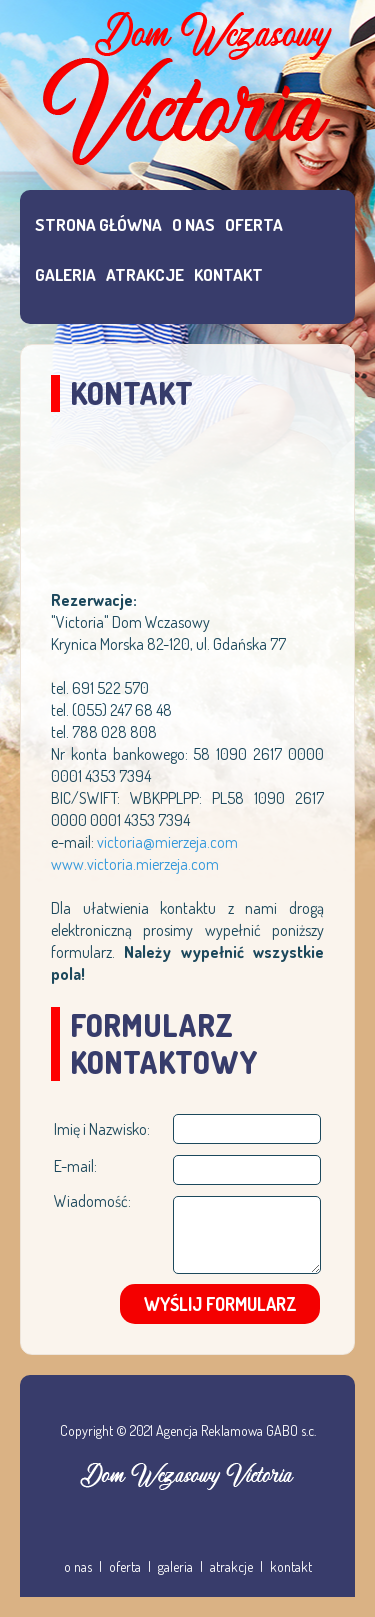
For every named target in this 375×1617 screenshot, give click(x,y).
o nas (78, 1566)
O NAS (193, 224)
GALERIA (65, 274)
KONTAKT (228, 274)
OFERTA (254, 224)
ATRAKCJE (145, 274)
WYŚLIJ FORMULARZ (220, 1304)
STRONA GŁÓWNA (98, 224)
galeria (175, 1566)
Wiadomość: (92, 1201)
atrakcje (231, 1566)
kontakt (291, 1566)
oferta (125, 1566)
